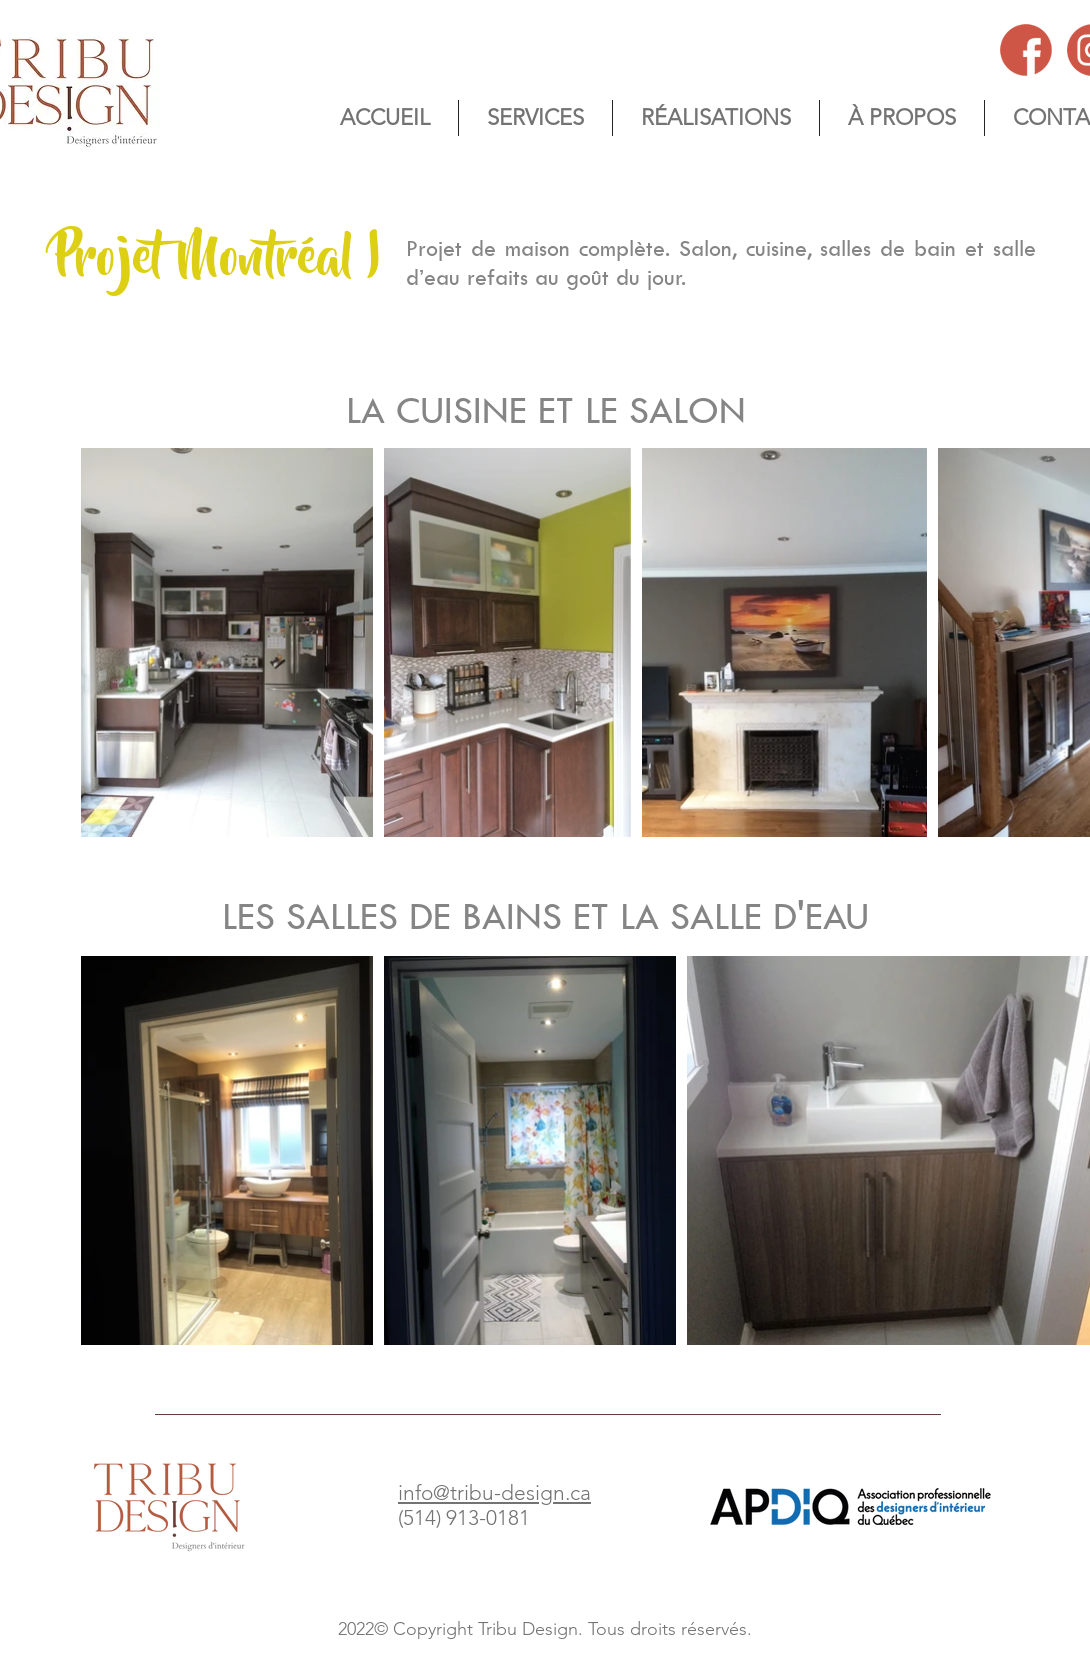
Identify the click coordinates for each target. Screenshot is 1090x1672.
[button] (902, 118)
